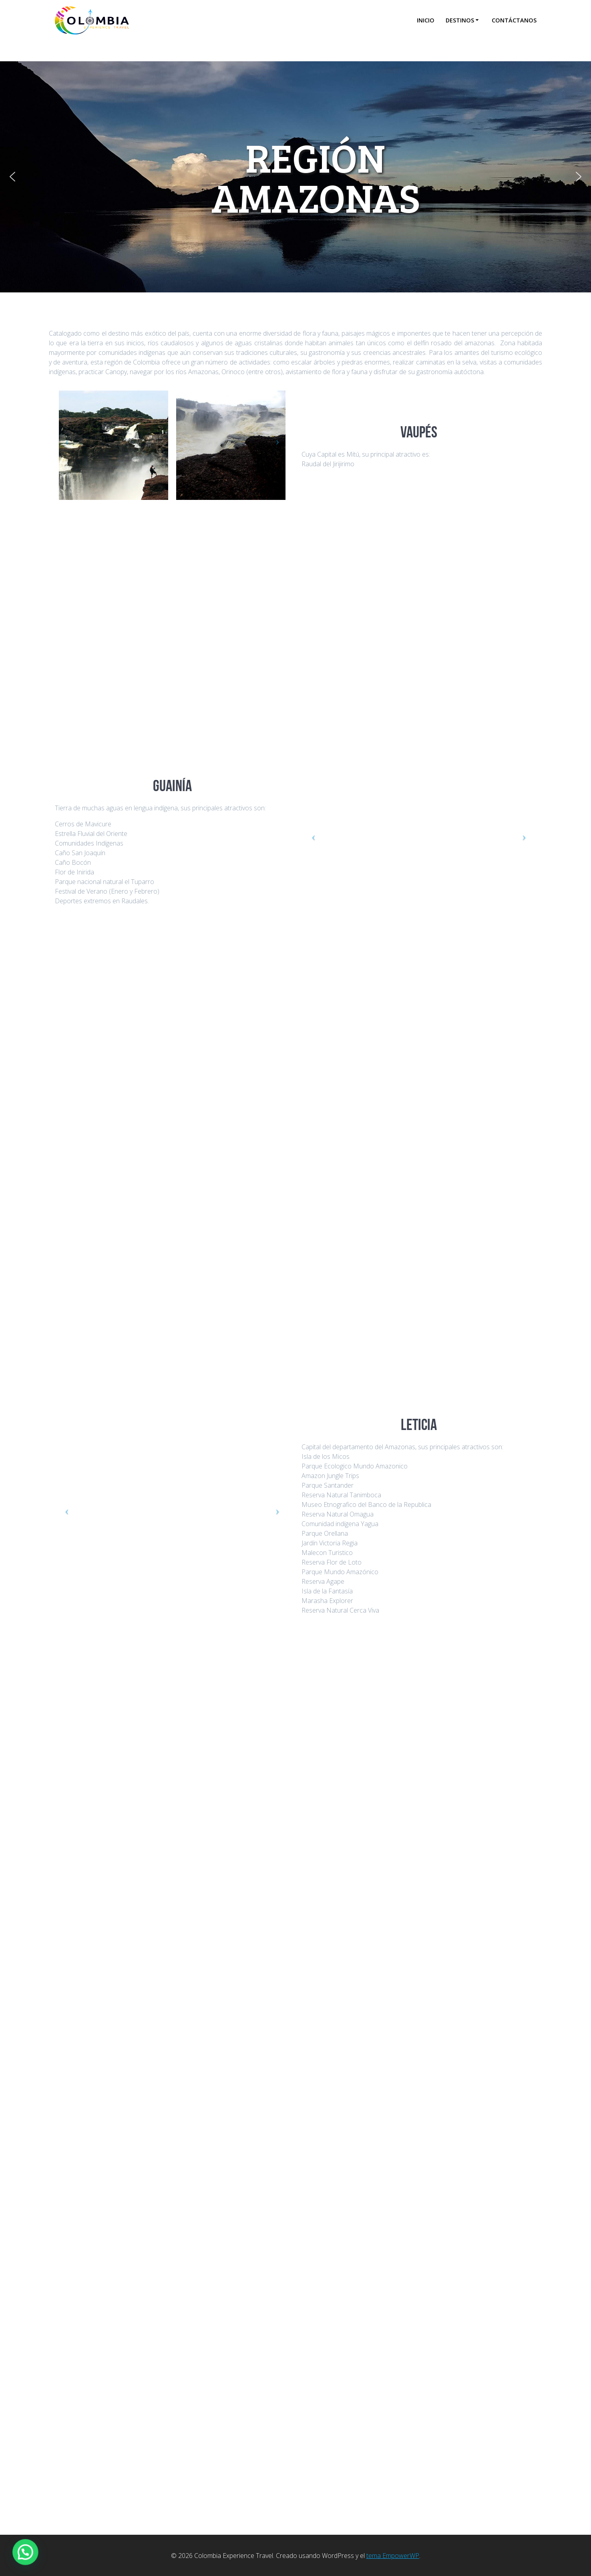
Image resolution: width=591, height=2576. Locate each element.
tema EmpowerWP (392, 2555)
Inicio (425, 20)
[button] (12, 176)
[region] (295, 176)
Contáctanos (514, 20)
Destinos (460, 20)
